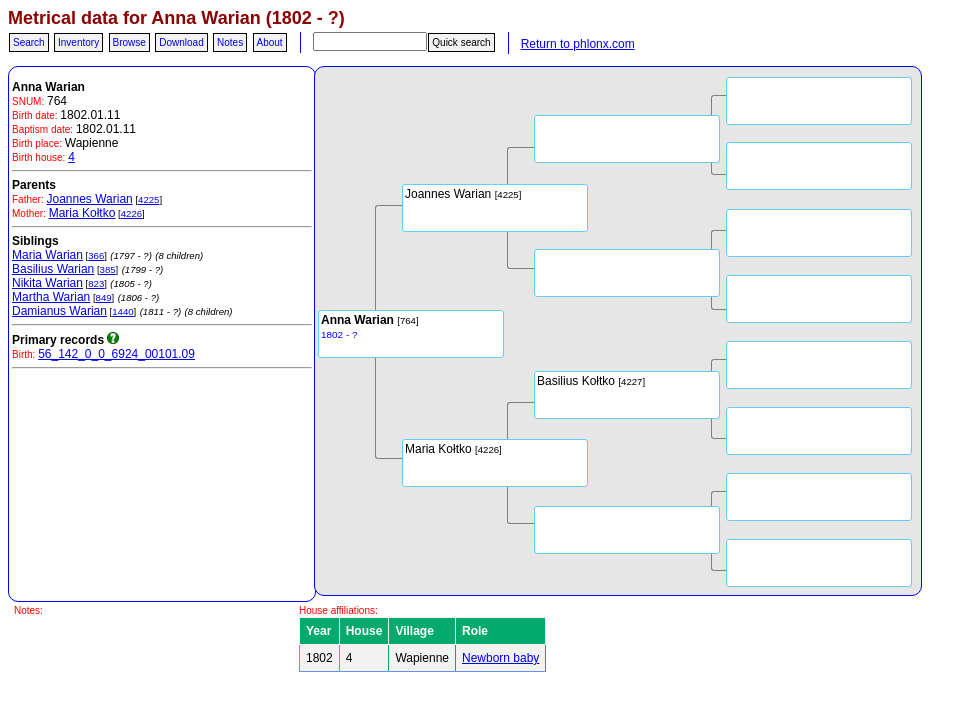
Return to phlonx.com (578, 44)
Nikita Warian (47, 283)
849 (104, 297)
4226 (131, 213)
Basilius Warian (53, 269)
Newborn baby (500, 658)
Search (29, 42)
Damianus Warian (59, 311)
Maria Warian (47, 255)
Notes (230, 42)
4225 (148, 199)
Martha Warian (51, 297)
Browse (129, 42)
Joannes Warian (89, 199)
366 (96, 255)
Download (181, 42)
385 (108, 269)
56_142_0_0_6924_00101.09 (116, 354)
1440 (122, 311)
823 (96, 283)
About (270, 42)
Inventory (78, 42)
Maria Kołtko (82, 213)
